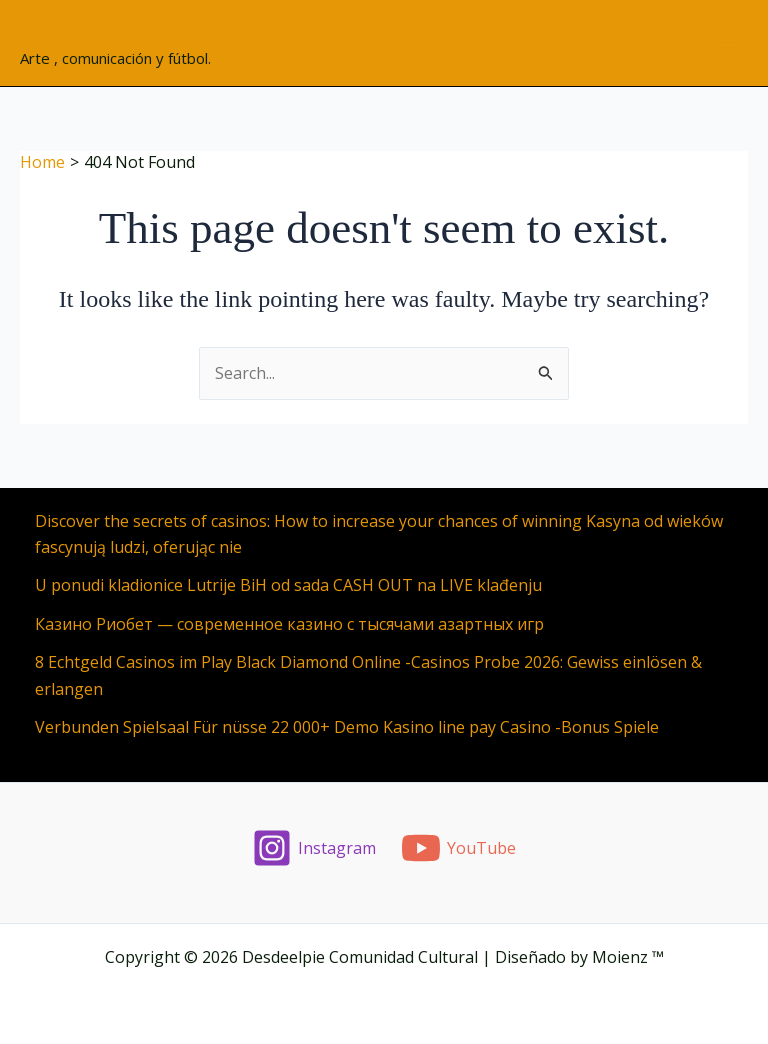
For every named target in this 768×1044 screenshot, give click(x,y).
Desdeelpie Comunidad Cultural (199, 31)
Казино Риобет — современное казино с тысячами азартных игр (289, 624)
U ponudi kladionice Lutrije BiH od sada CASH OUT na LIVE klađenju (288, 585)
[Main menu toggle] (727, 43)
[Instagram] (314, 848)
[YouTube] (459, 848)
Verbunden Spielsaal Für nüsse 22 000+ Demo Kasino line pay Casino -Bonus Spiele (347, 727)
